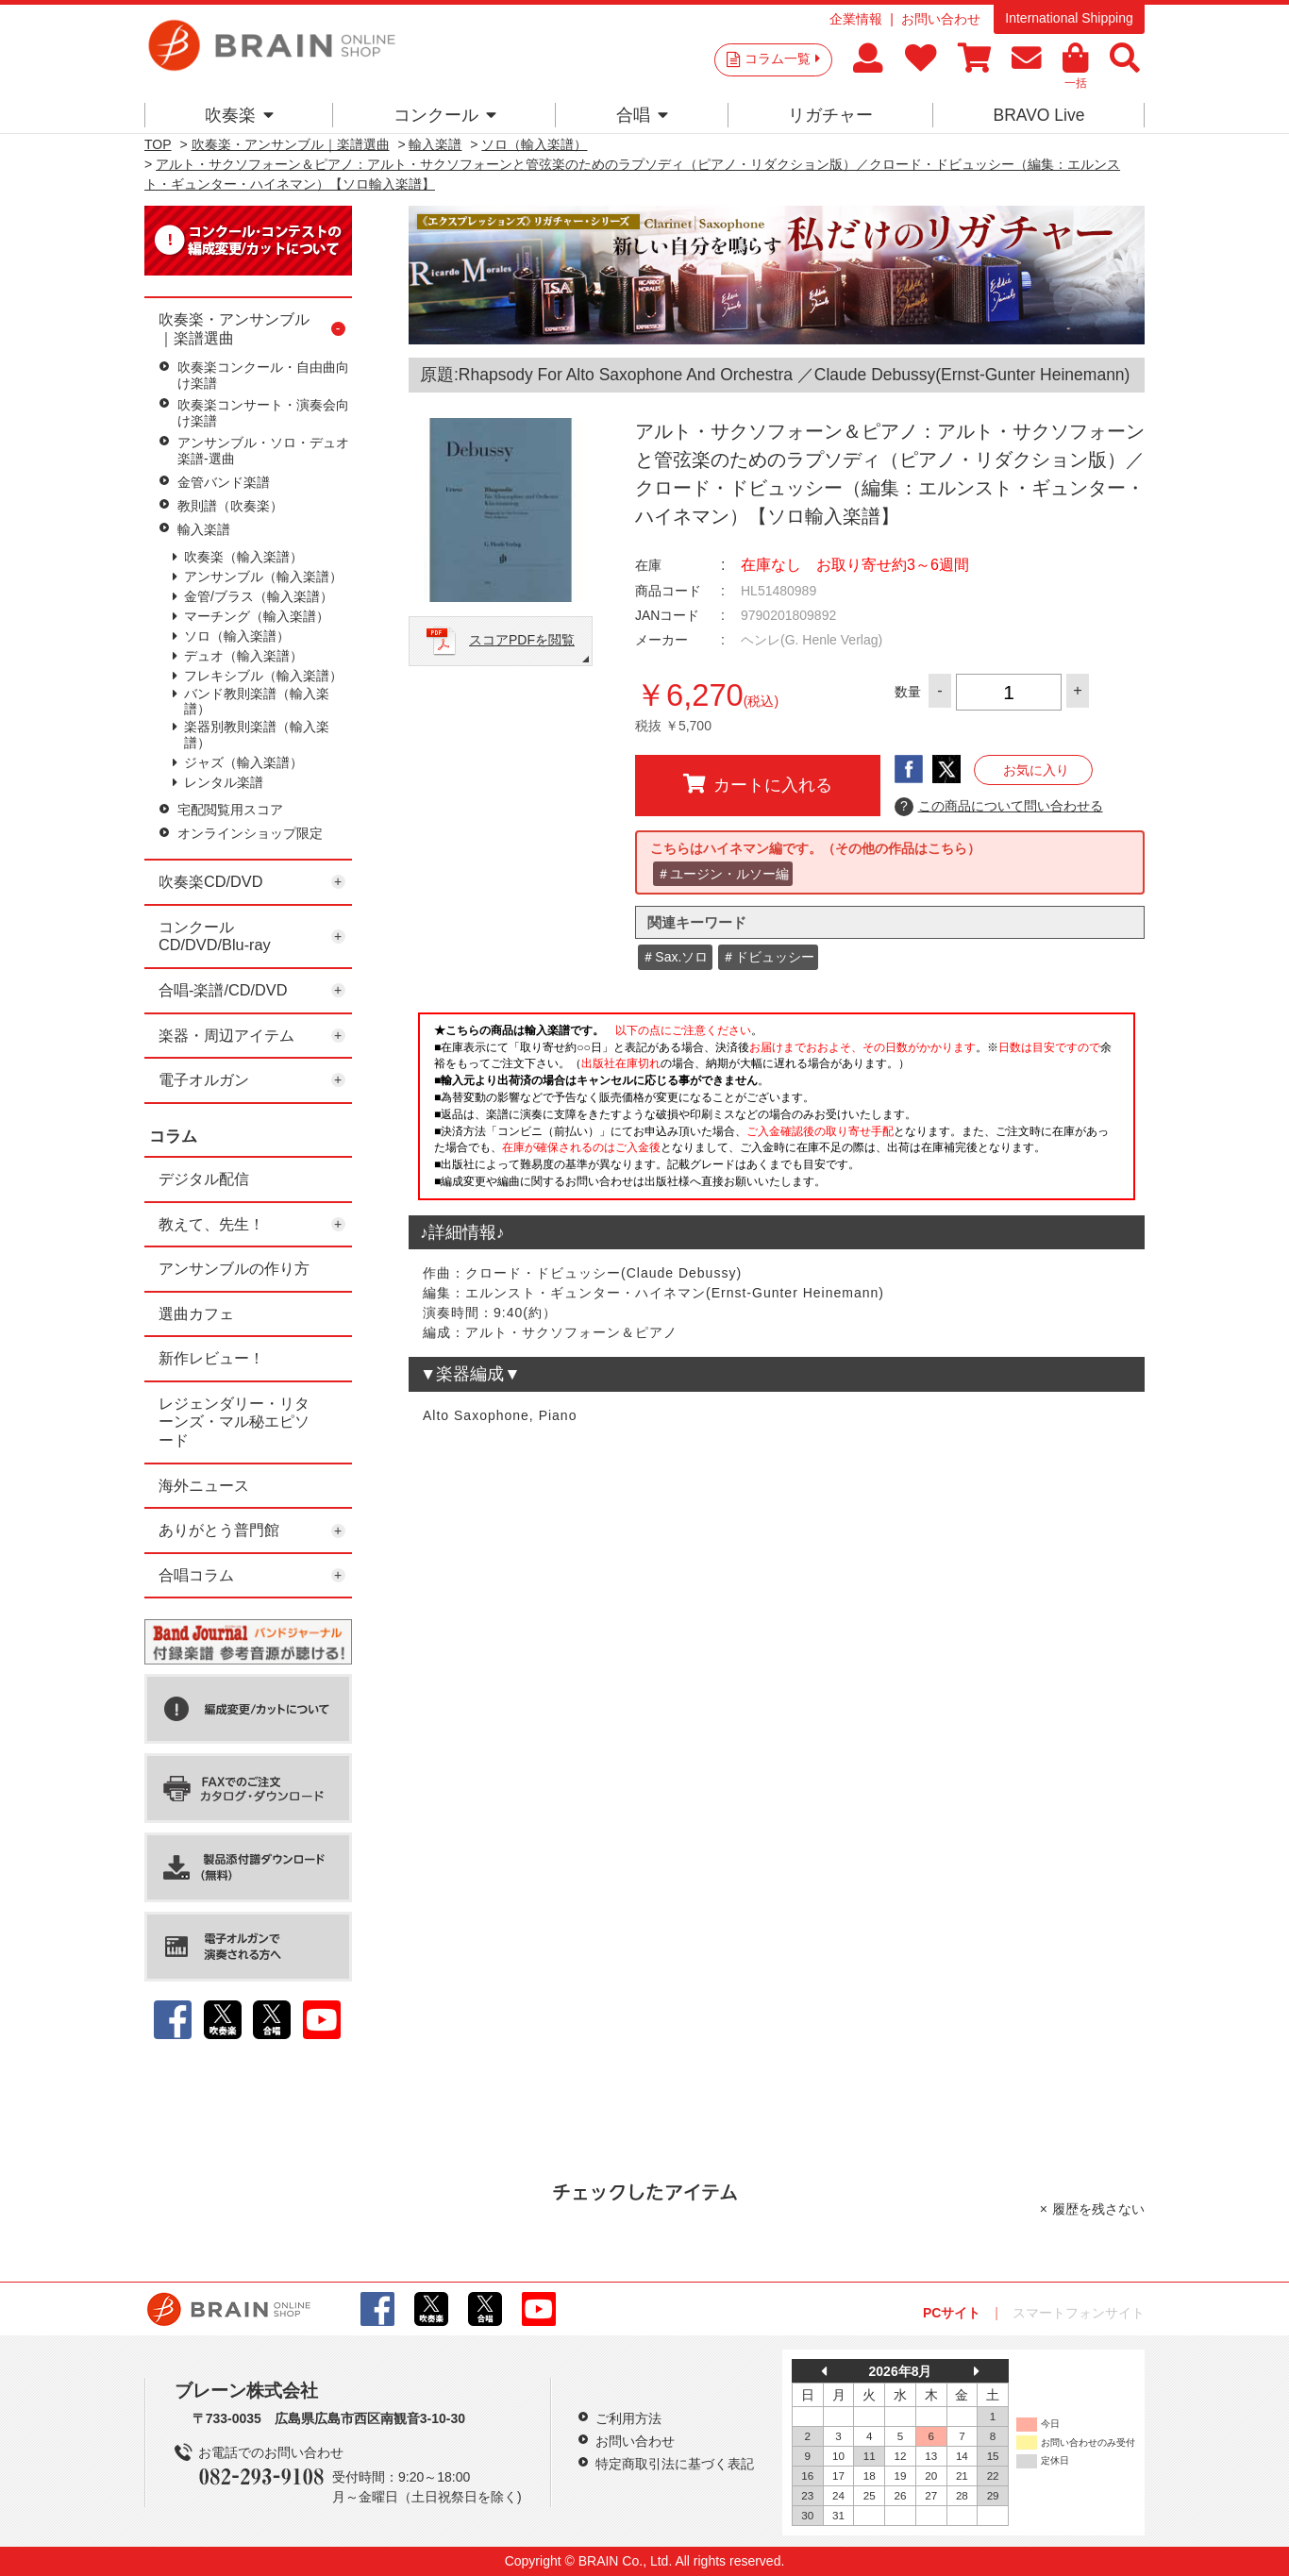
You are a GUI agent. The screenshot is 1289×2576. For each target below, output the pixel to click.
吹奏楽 (239, 115)
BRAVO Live (1038, 115)
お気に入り (1036, 770)
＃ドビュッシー (768, 956)
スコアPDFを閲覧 (522, 639)
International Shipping (1068, 17)
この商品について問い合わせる (999, 806)
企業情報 (855, 18)
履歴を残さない (1098, 2208)
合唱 (642, 115)
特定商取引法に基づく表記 (674, 2463)
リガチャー (830, 115)
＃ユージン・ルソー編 (723, 873)
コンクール (444, 115)
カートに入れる (757, 784)
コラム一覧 (782, 58)
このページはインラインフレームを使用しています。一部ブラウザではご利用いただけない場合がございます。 (777, 1111)
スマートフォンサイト (1079, 2312)
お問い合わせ (940, 18)
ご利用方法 (628, 2418)
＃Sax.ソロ (675, 956)
